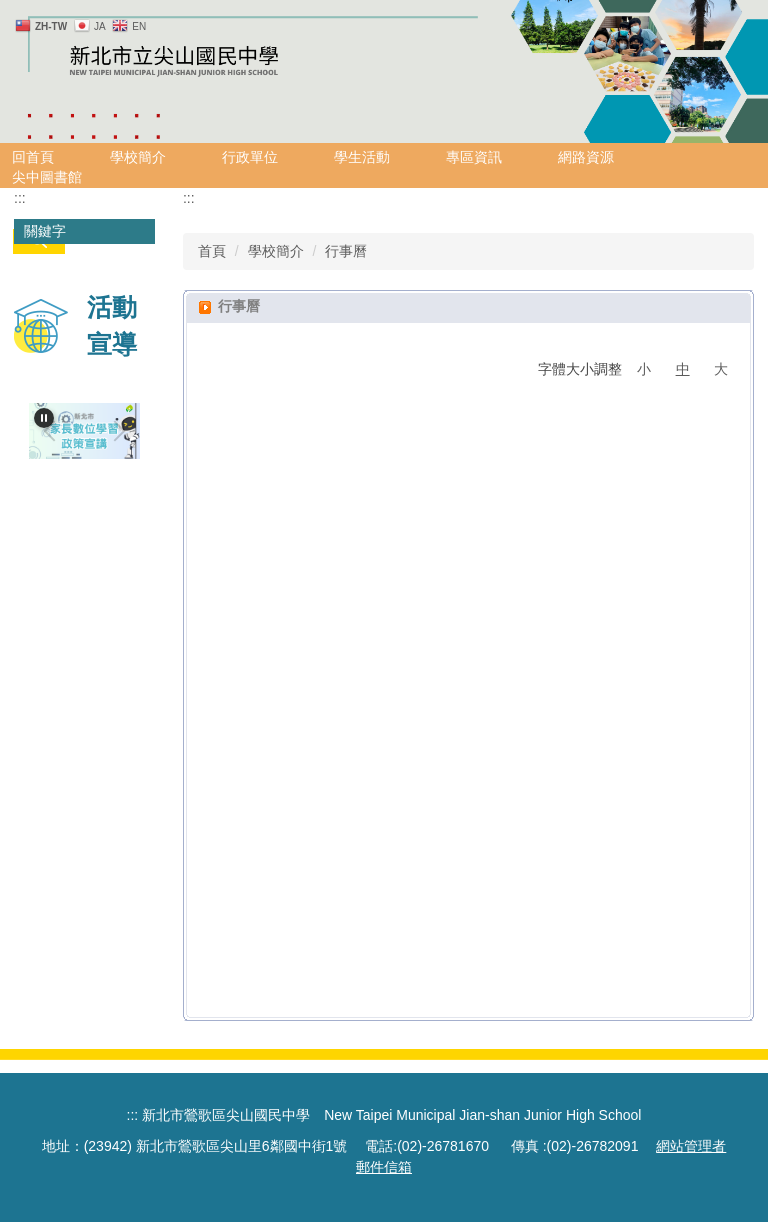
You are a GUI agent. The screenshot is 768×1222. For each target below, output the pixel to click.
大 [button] (721, 369)
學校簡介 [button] (138, 157)
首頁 (212, 251)
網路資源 (586, 157)
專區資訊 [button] (474, 157)
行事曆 (346, 251)
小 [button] (644, 369)
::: (20, 198)
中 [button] (683, 369)
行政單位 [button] (250, 157)
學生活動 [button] (362, 157)
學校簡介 (276, 251)
